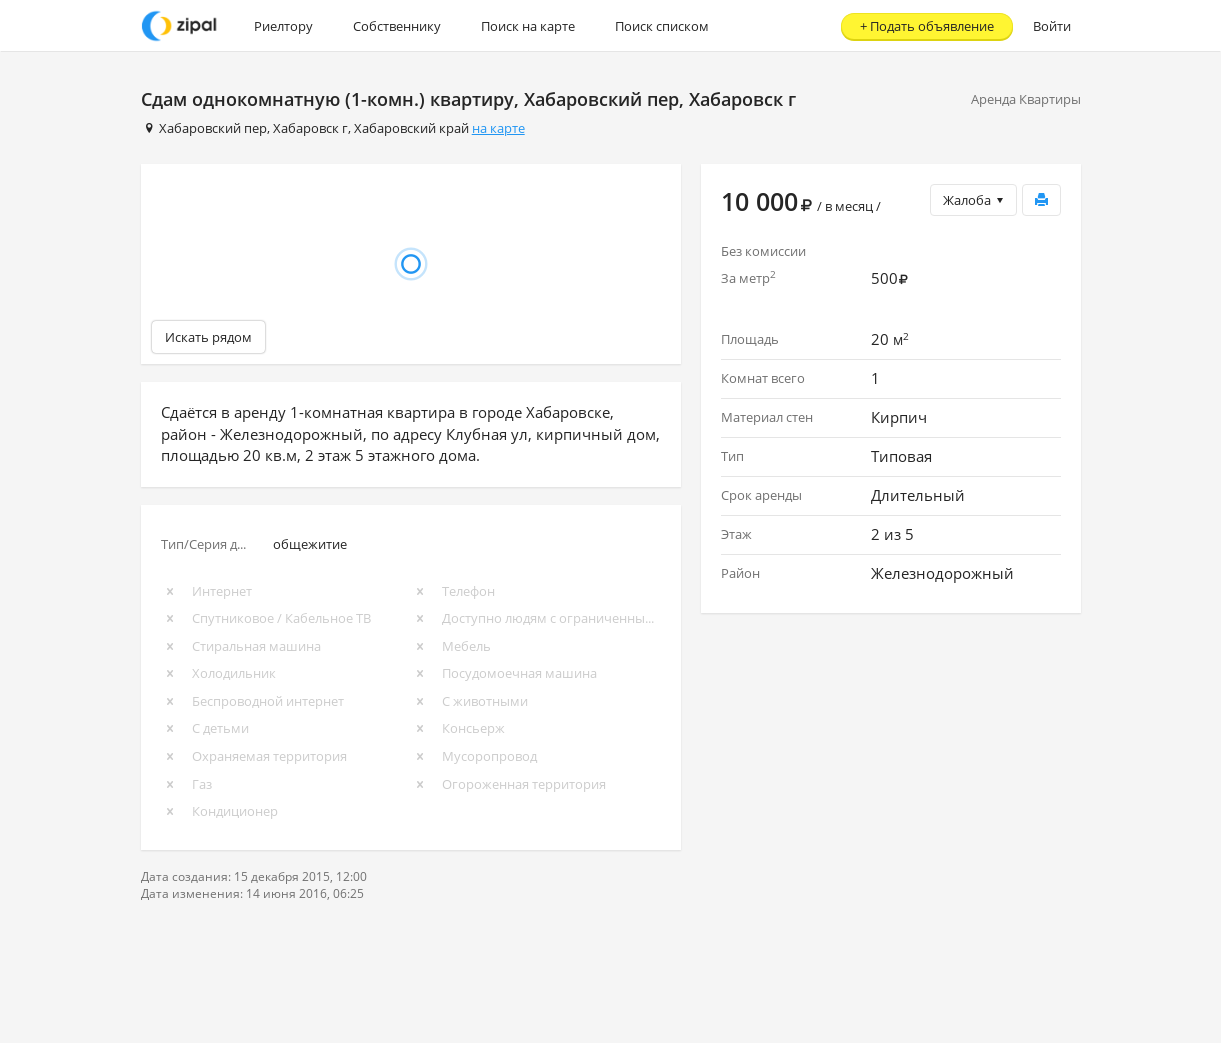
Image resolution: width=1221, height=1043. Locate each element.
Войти (1052, 26)
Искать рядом (208, 337)
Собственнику (397, 26)
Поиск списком (662, 26)
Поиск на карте (528, 26)
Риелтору (283, 26)
